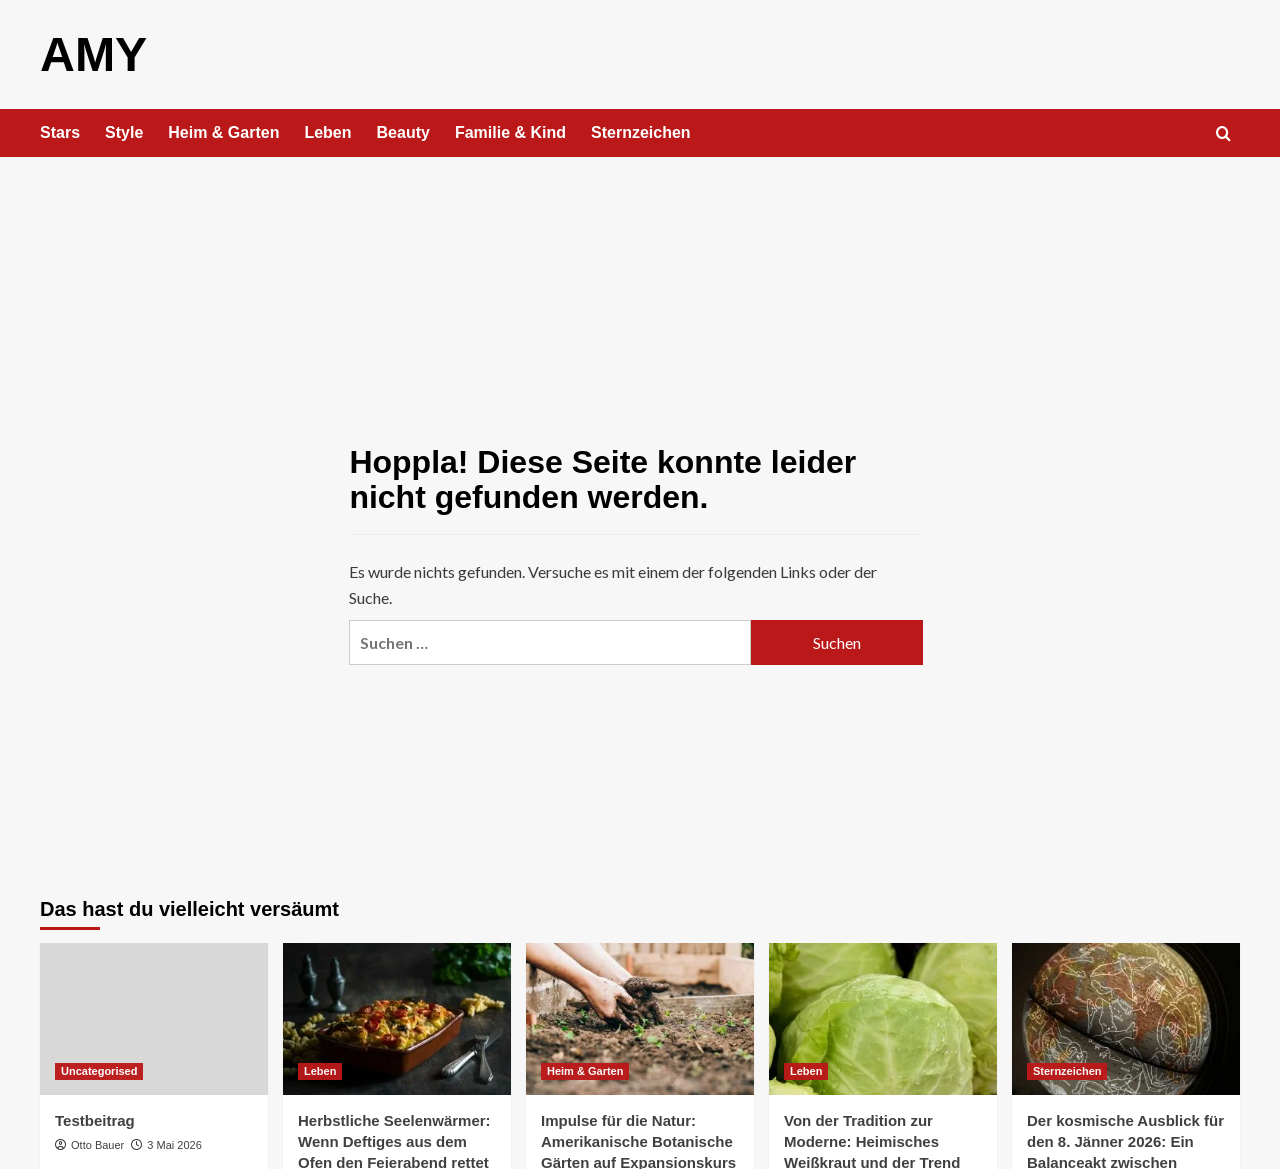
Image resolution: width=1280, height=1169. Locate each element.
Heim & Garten (223, 131)
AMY (93, 53)
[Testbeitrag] (154, 1018)
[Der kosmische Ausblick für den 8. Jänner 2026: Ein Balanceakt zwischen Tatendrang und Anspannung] (1126, 1018)
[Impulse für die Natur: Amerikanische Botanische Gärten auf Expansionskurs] (640, 1018)
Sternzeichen (641, 131)
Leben (327, 131)
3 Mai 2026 (174, 1144)
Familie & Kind (510, 131)
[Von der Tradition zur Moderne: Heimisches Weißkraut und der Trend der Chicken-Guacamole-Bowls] (883, 1018)
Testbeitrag (95, 1119)
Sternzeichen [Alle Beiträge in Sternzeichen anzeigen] (1067, 1070)
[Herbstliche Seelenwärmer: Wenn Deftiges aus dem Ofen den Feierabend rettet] (397, 1018)
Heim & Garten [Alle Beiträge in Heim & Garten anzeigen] (585, 1070)
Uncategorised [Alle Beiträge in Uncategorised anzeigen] (99, 1070)
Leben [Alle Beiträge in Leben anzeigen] (320, 1070)
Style (124, 131)
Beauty (403, 131)
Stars (60, 131)
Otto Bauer (97, 1144)
